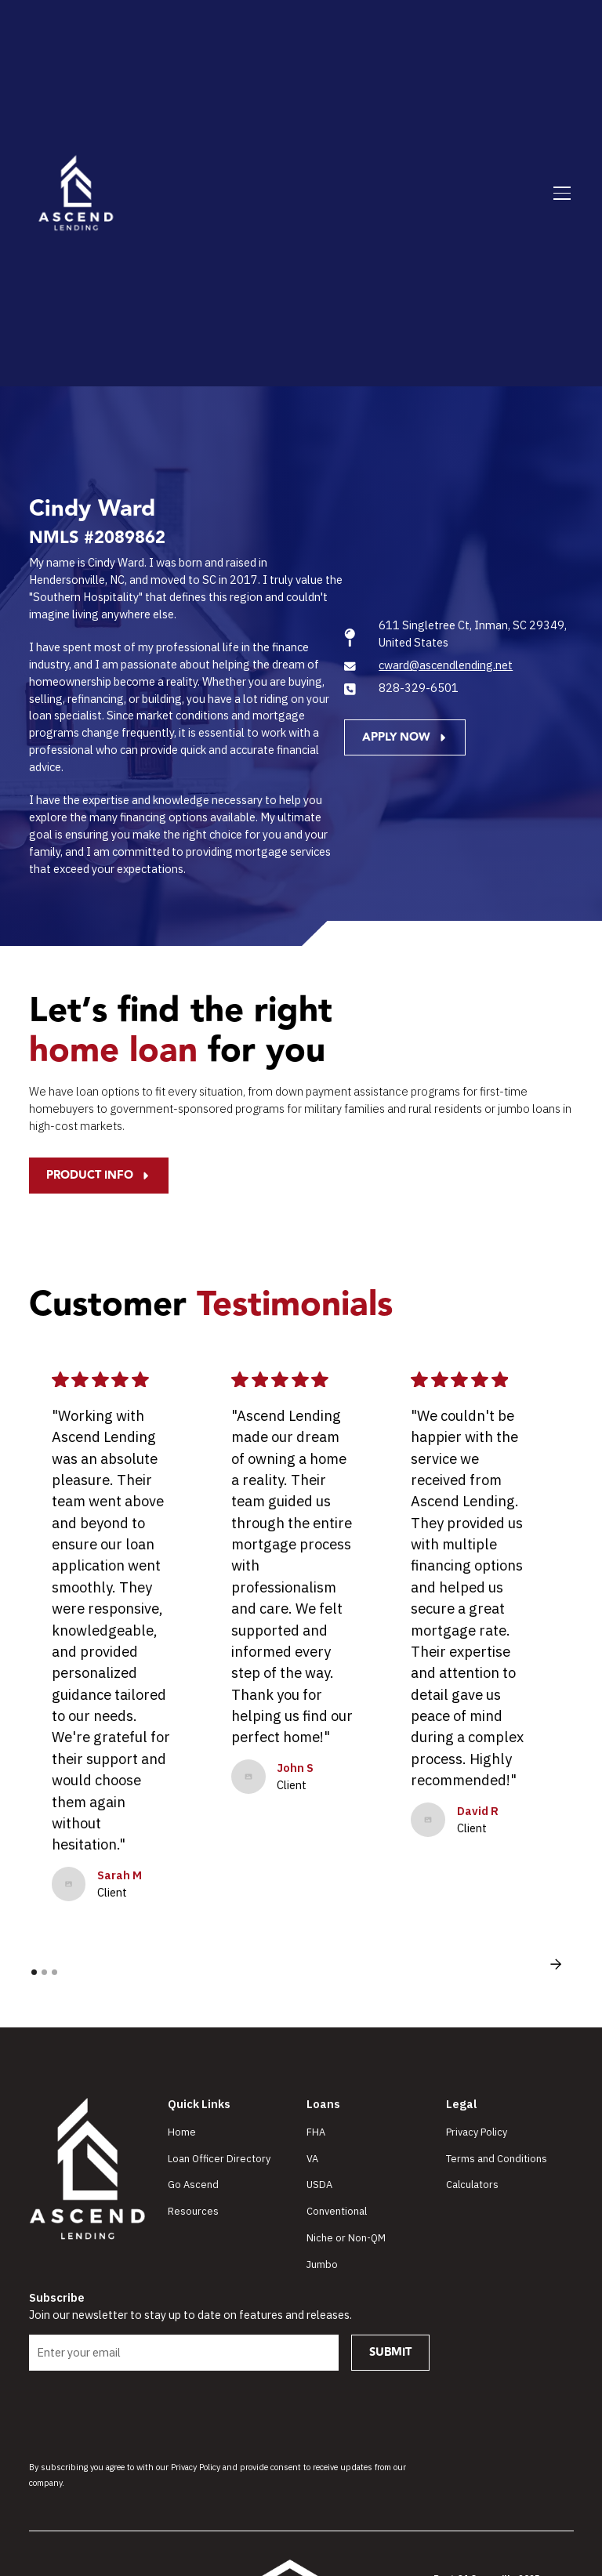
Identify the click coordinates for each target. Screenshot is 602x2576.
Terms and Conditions (496, 2158)
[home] (76, 194)
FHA (315, 2132)
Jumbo (322, 2264)
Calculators (472, 2184)
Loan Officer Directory (219, 2158)
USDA (319, 2184)
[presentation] (148, 2413)
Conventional (336, 2211)
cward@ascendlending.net (446, 665)
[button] (559, 193)
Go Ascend (193, 2184)
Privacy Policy (476, 2132)
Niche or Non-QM (346, 2237)
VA (312, 2158)
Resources (193, 2211)
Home (182, 2132)
